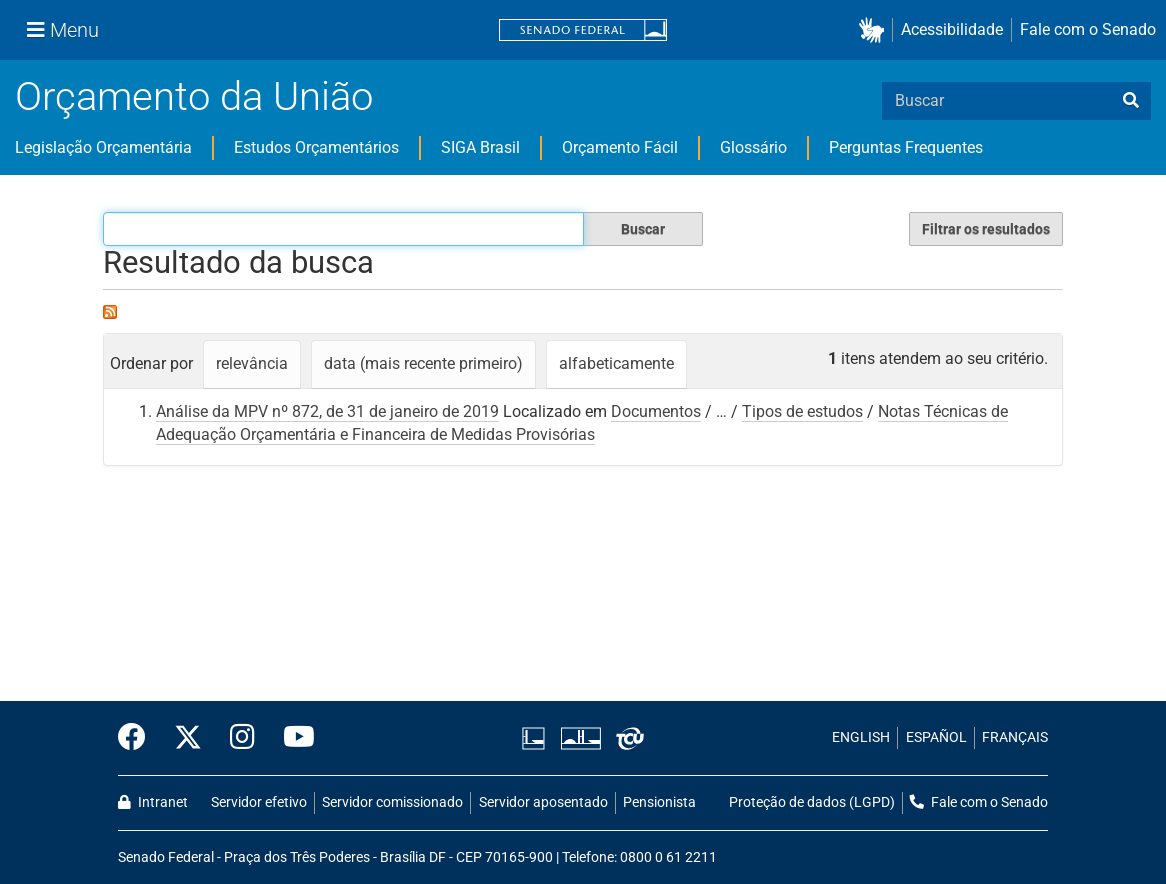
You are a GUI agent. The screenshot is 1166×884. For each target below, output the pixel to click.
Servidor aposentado (543, 802)
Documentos (656, 411)
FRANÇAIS (1015, 737)
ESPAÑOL (936, 737)
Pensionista (659, 802)
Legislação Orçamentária (103, 147)
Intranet (153, 802)
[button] (875, 30)
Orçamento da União (194, 96)
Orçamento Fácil (620, 147)
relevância (252, 363)
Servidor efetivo (259, 802)
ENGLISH (861, 737)
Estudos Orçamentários (316, 147)
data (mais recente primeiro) (423, 363)
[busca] (1131, 101)
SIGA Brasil (480, 147)
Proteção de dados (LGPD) (812, 802)
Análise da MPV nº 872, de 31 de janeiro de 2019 (327, 411)
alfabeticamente (616, 363)
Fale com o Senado (1088, 29)
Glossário (753, 147)
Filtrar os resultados (986, 229)
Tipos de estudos (802, 411)
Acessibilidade (952, 29)
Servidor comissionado (392, 802)
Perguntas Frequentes (906, 147)
